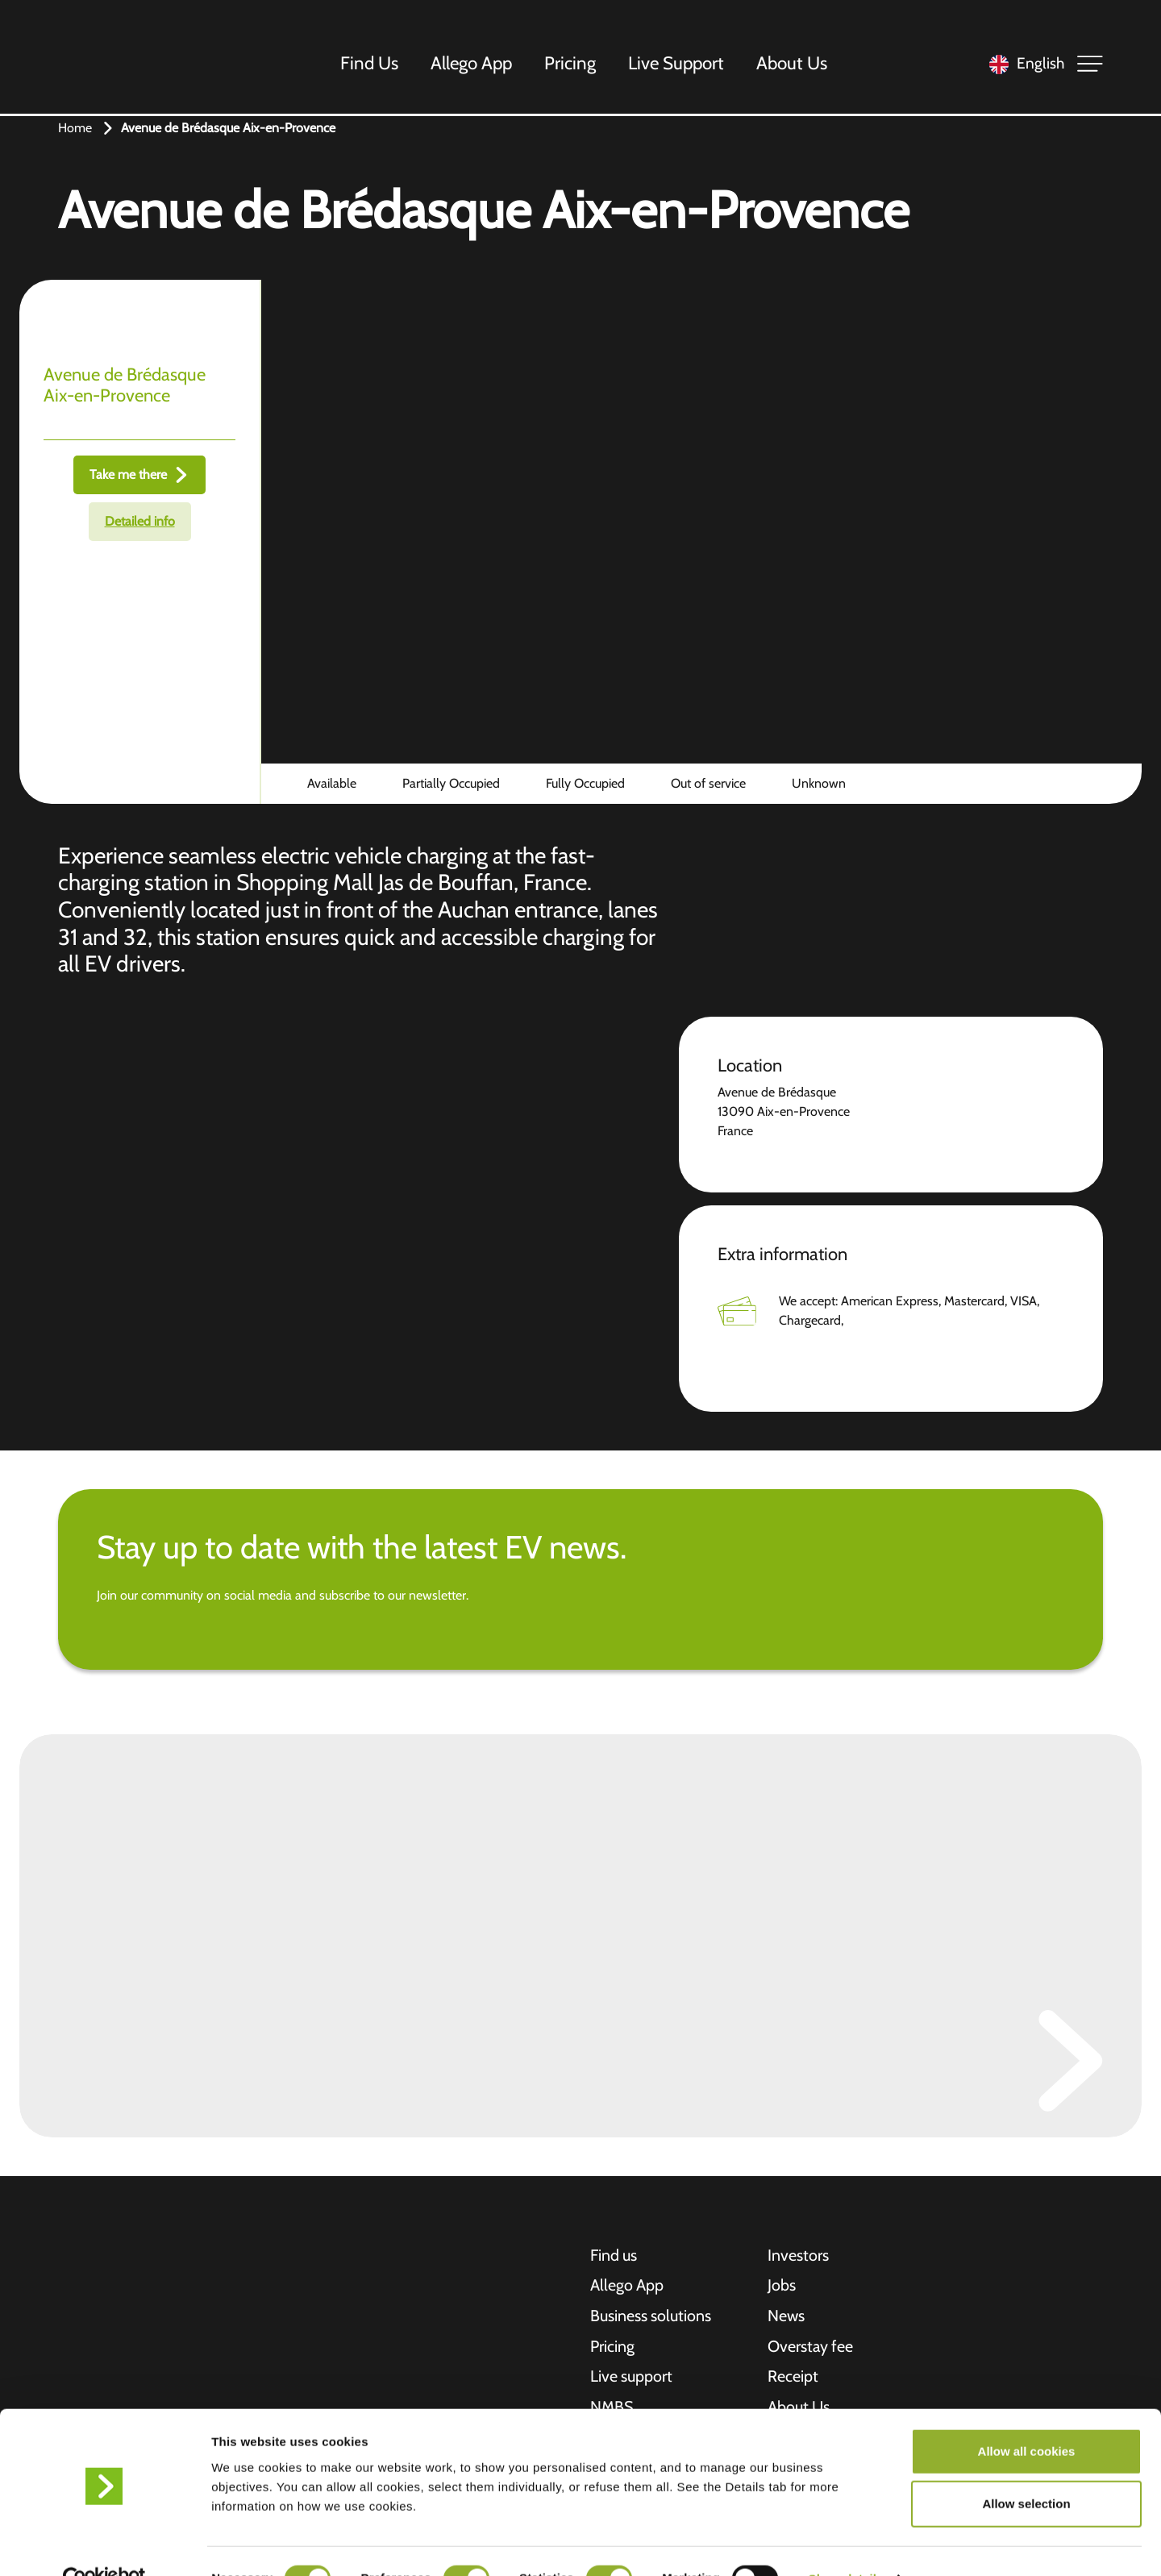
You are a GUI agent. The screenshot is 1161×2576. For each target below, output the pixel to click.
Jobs (782, 2286)
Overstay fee (811, 2348)
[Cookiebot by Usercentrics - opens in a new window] (104, 2544)
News (786, 2317)
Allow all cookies (1027, 2417)
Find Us (370, 63)
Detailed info (140, 521)
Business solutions (651, 2317)
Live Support (677, 63)
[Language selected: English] (1022, 65)
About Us (792, 63)
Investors (798, 2256)
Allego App (472, 63)
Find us (614, 2256)
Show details (846, 2544)
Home (75, 127)
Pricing (571, 63)
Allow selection (1026, 2470)
